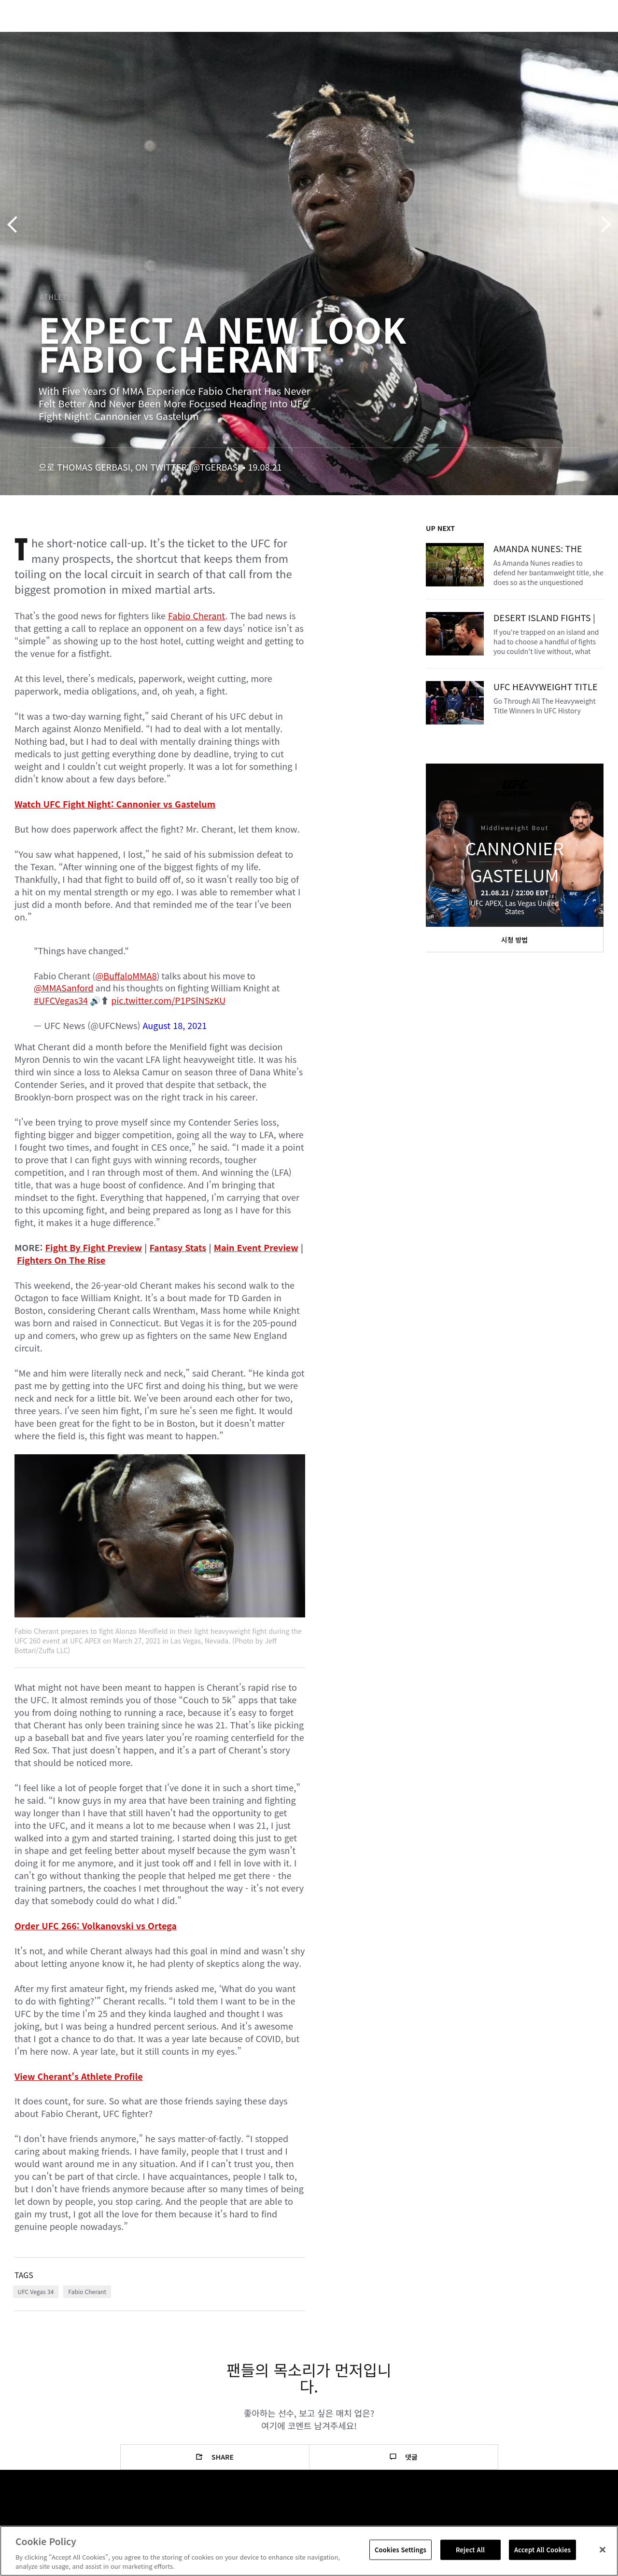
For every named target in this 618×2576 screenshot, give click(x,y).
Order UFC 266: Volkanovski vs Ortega (95, 1925)
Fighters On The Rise (61, 1259)
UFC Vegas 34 (36, 2291)
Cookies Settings (400, 2549)
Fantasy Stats (177, 1247)
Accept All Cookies (542, 2549)
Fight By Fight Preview (93, 1247)
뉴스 (142, 36)
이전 (15, 224)
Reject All (470, 2549)
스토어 (562, 36)
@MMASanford (63, 987)
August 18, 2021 (175, 1025)
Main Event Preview (256, 1247)
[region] (309, 2551)
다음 (602, 224)
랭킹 (64, 36)
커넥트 (448, 36)
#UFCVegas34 (61, 1000)
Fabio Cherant (196, 615)
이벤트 (28, 36)
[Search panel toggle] (587, 37)
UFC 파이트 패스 (505, 36)
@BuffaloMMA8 (125, 975)
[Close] (602, 2550)
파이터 (105, 36)
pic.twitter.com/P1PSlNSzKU (168, 1000)
